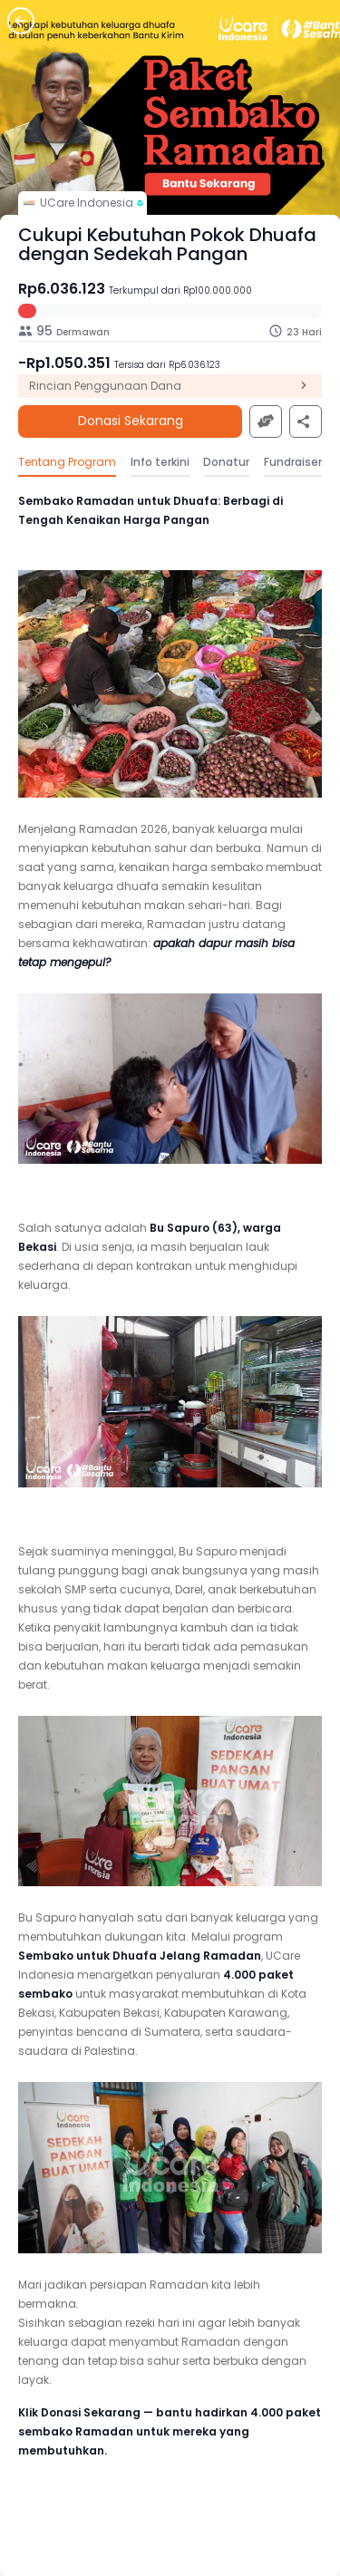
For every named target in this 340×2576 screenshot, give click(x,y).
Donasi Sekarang (130, 421)
